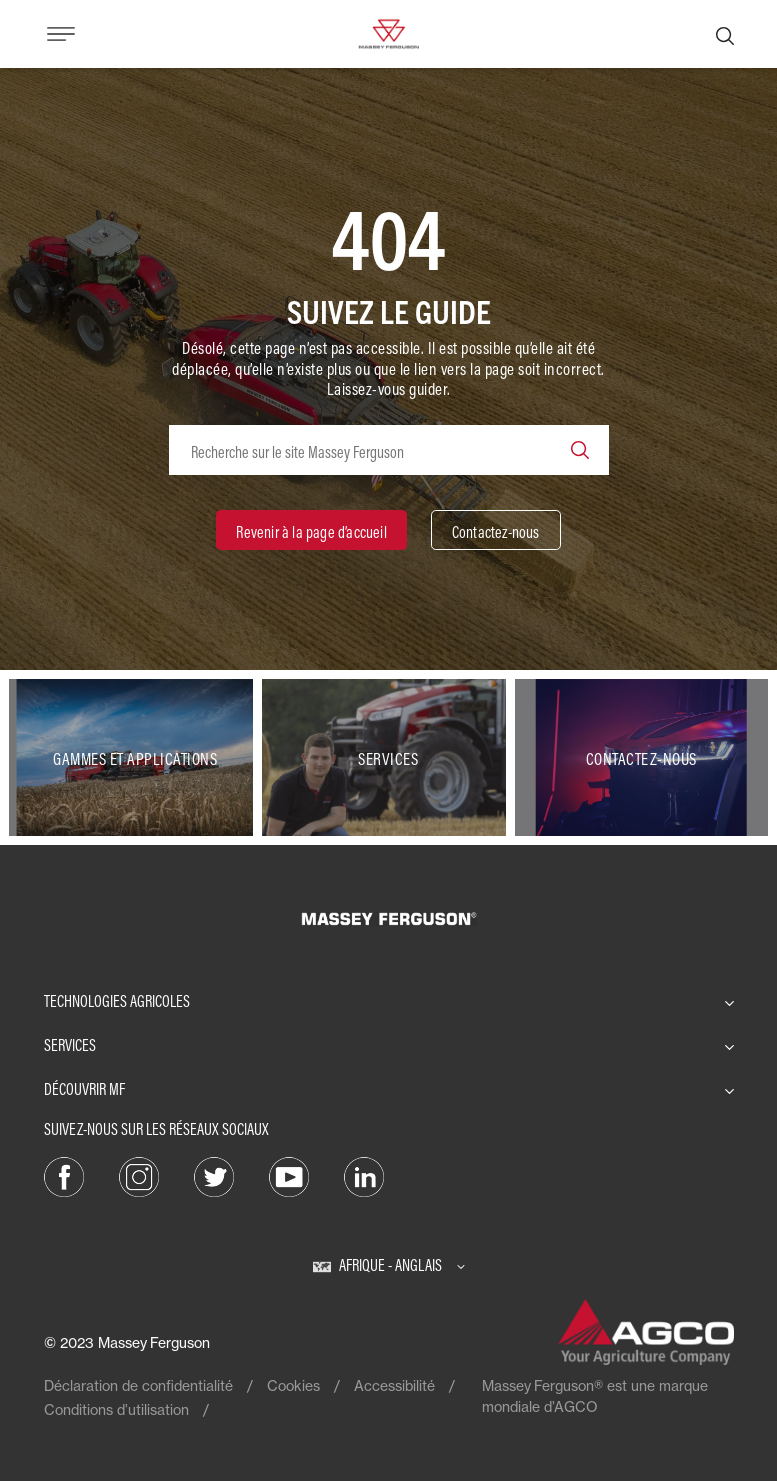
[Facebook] (64, 1176)
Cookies (293, 1385)
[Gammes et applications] (135, 758)
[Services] (388, 758)
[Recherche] (725, 34)
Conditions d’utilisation (116, 1409)
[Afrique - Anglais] (389, 1265)
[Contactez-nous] (496, 530)
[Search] (580, 450)
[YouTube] (289, 1176)
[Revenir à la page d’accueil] (311, 530)
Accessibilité (394, 1385)
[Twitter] (214, 1176)
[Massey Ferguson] (388, 32)
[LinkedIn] (364, 1176)
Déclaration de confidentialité (138, 1385)
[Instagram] (139, 1176)
